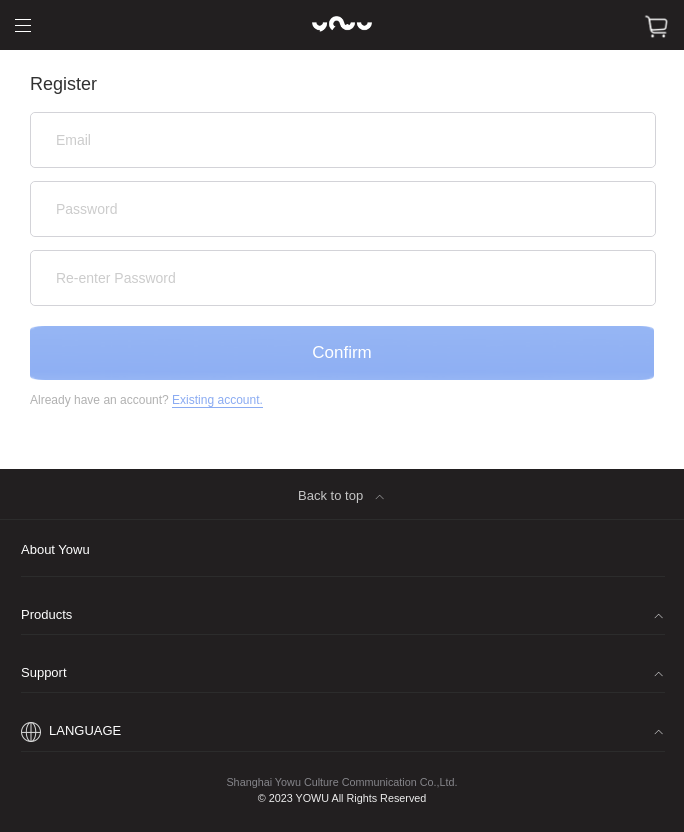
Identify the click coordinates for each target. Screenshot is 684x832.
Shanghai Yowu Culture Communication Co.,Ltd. (341, 781)
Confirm (342, 352)
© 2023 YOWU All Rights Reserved (342, 798)
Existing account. (217, 400)
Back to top (346, 499)
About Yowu (55, 549)
